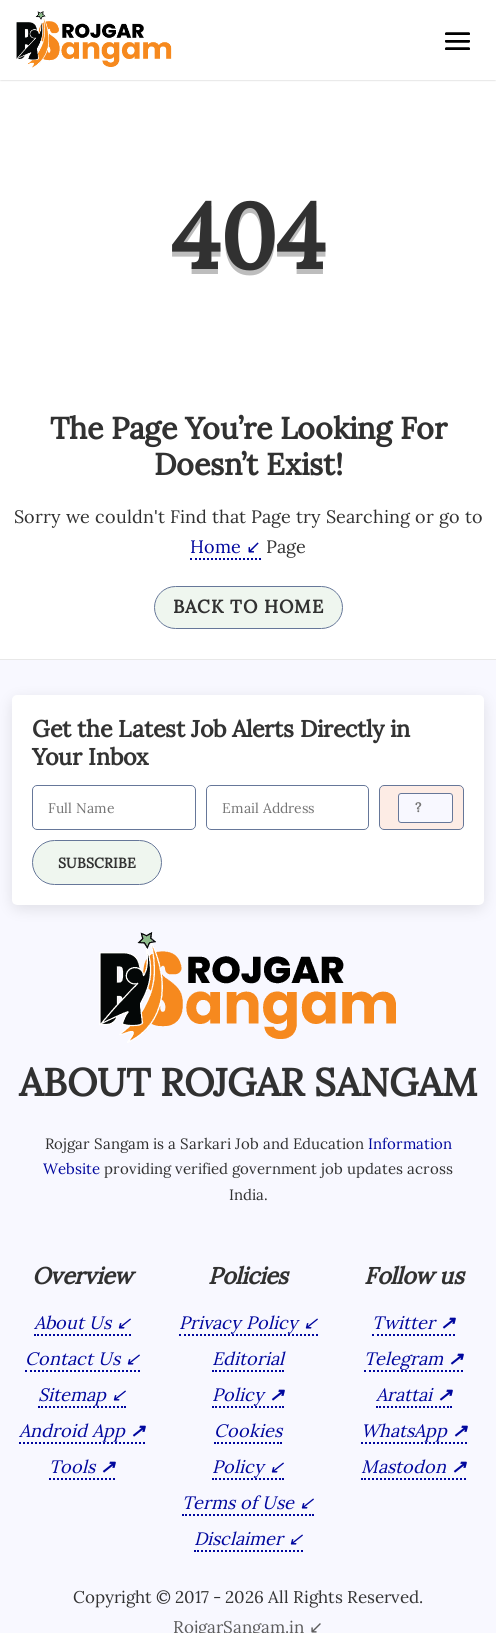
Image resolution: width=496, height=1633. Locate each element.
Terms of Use (238, 1502)
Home (215, 546)
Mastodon (403, 1466)
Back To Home (248, 606)
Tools (72, 1466)
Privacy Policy (238, 1322)
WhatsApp (404, 1430)
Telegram (403, 1358)
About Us (72, 1322)
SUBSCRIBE (97, 863)
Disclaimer (238, 1538)
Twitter (403, 1322)
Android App (72, 1430)
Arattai (404, 1394)
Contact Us (72, 1358)
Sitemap (72, 1394)
